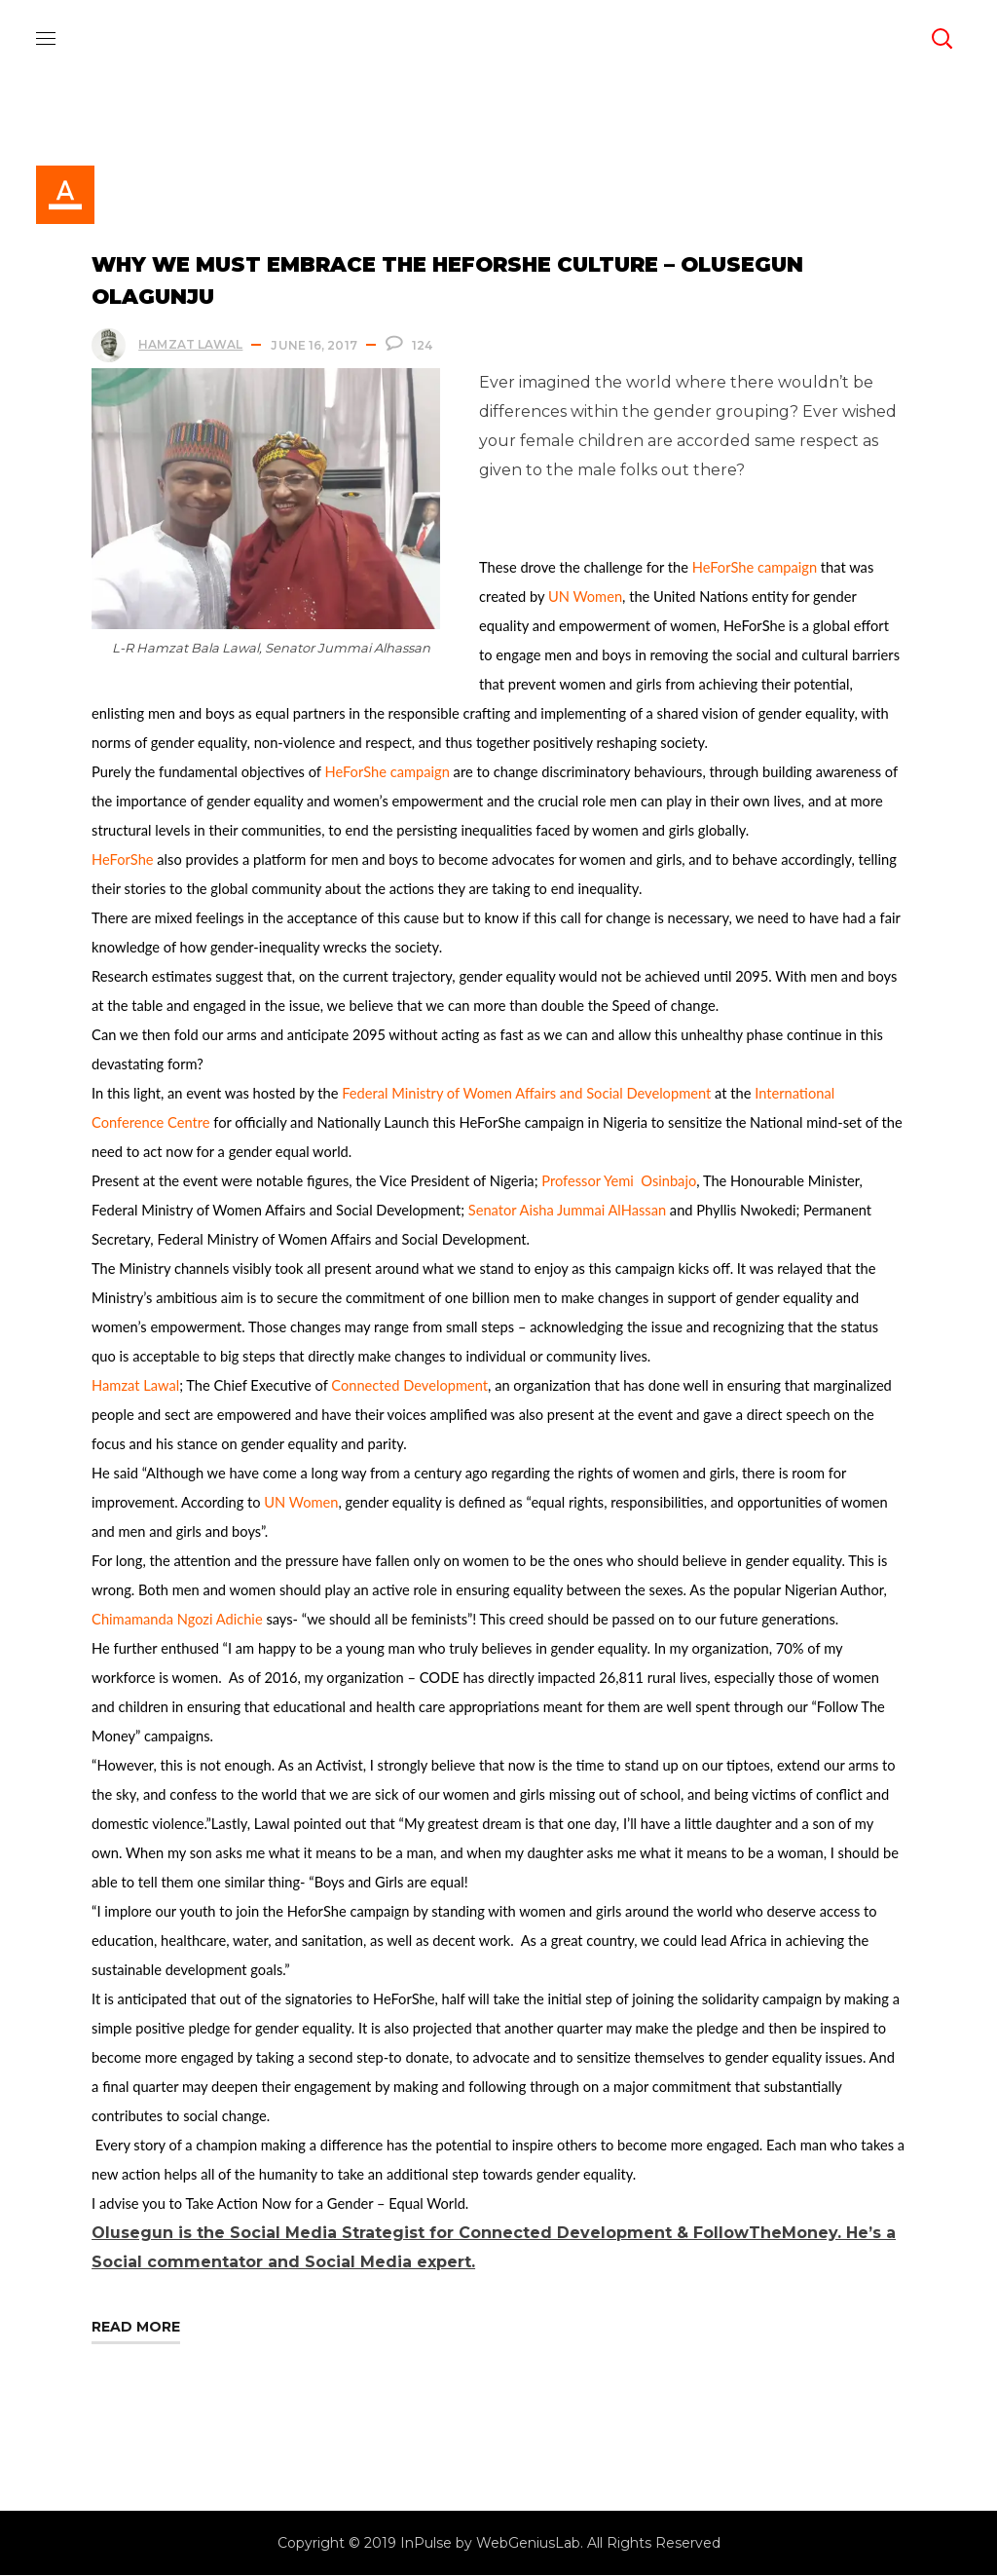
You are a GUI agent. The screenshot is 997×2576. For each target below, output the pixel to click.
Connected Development (410, 1386)
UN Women (586, 597)
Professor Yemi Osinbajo (619, 1182)
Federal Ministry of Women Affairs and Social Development (527, 1094)
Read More (136, 2327)
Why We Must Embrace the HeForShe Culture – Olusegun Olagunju (448, 281)
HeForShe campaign (755, 568)
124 (423, 346)
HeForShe (123, 860)
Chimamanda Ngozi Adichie (178, 1620)
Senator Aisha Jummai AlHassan (568, 1211)
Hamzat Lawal (191, 345)
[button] (941, 38)
